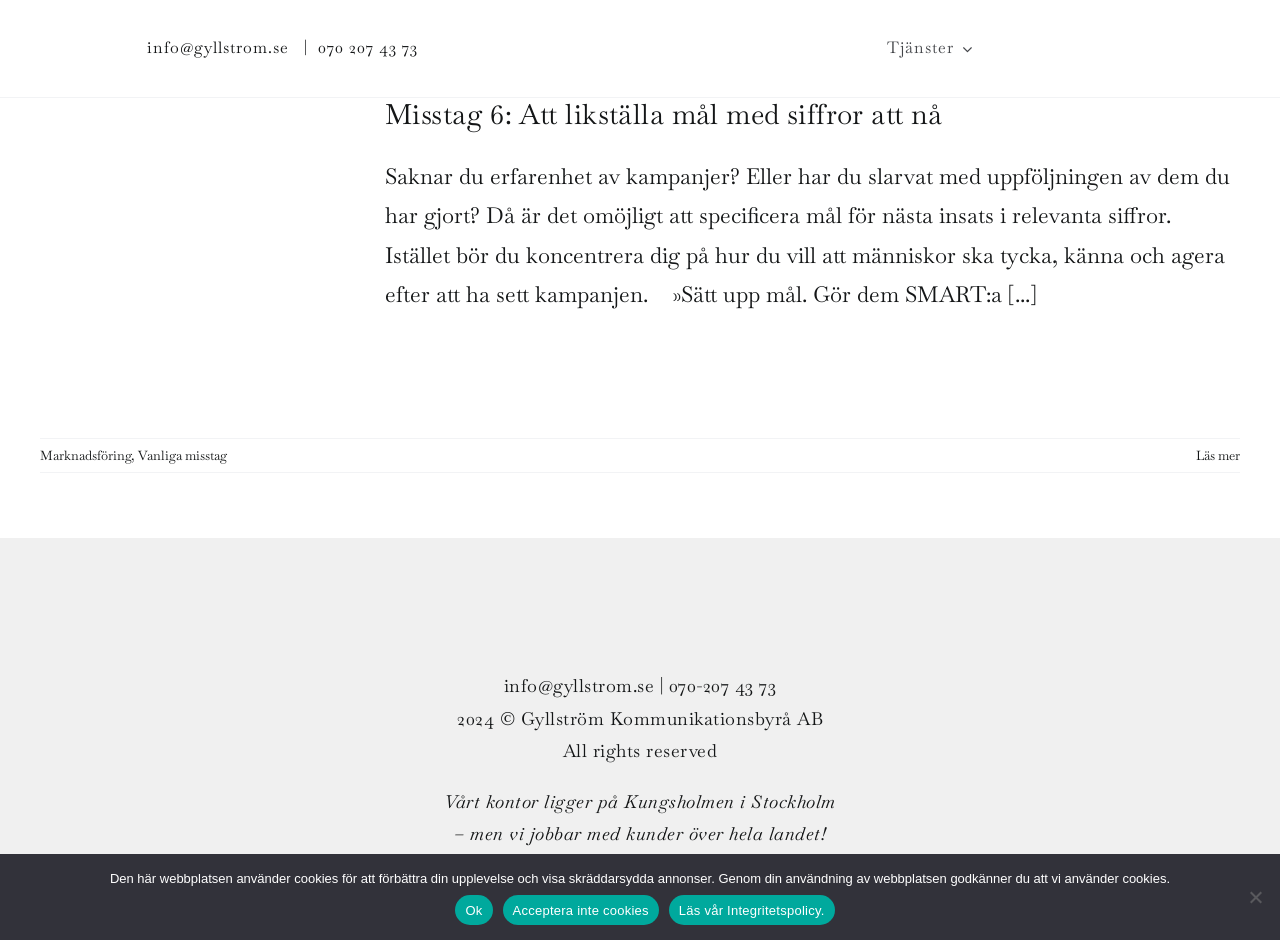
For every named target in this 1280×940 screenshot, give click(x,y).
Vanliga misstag (182, 455)
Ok (473, 910)
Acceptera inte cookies (581, 910)
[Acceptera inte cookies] (1255, 897)
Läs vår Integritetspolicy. (752, 910)
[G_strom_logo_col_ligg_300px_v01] (640, 26)
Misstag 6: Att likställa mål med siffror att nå (664, 114)
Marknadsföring (85, 455)
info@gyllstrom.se (218, 47)
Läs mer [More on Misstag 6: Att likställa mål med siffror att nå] (1218, 455)
